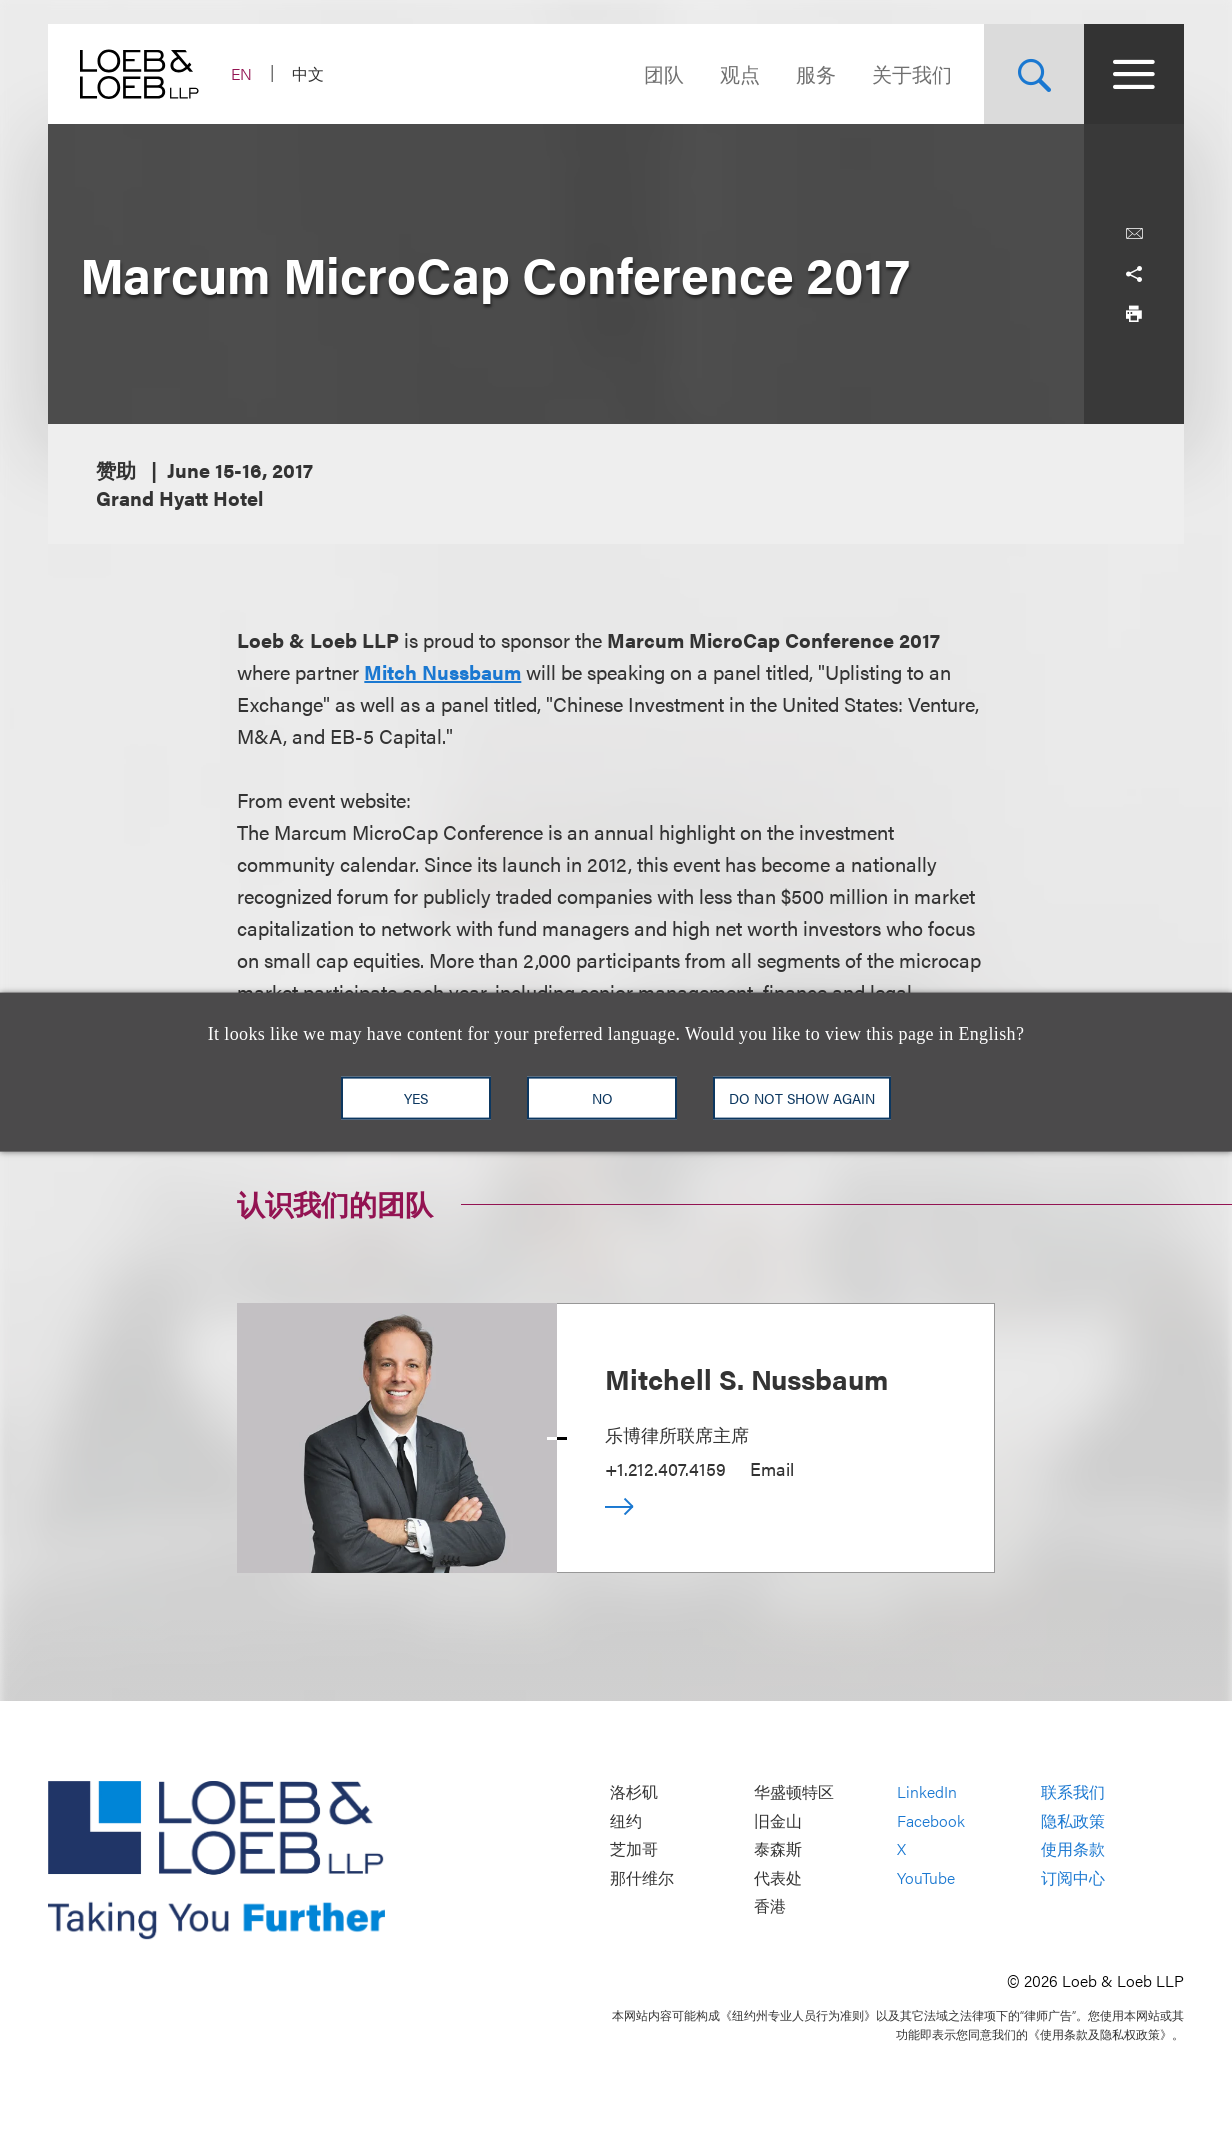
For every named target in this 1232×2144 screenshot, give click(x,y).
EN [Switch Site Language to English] (241, 73)
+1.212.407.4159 (665, 1468)
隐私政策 (1073, 1820)
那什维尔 (642, 1877)
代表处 (778, 1877)
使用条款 (1073, 1849)
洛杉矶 (634, 1792)
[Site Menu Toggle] (1134, 74)
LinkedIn (927, 1792)
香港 (770, 1906)
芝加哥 (634, 1849)
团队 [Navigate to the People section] (664, 73)
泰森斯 (778, 1849)
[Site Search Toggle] (1034, 74)
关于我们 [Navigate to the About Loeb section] (912, 73)
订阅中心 (1073, 1877)
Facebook (931, 1820)
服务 (816, 73)
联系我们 (1073, 1792)
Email (772, 1468)
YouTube (926, 1877)
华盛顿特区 (794, 1792)
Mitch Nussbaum (442, 671)
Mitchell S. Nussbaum (746, 1378)
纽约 (626, 1820)
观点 (740, 73)
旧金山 (778, 1820)
